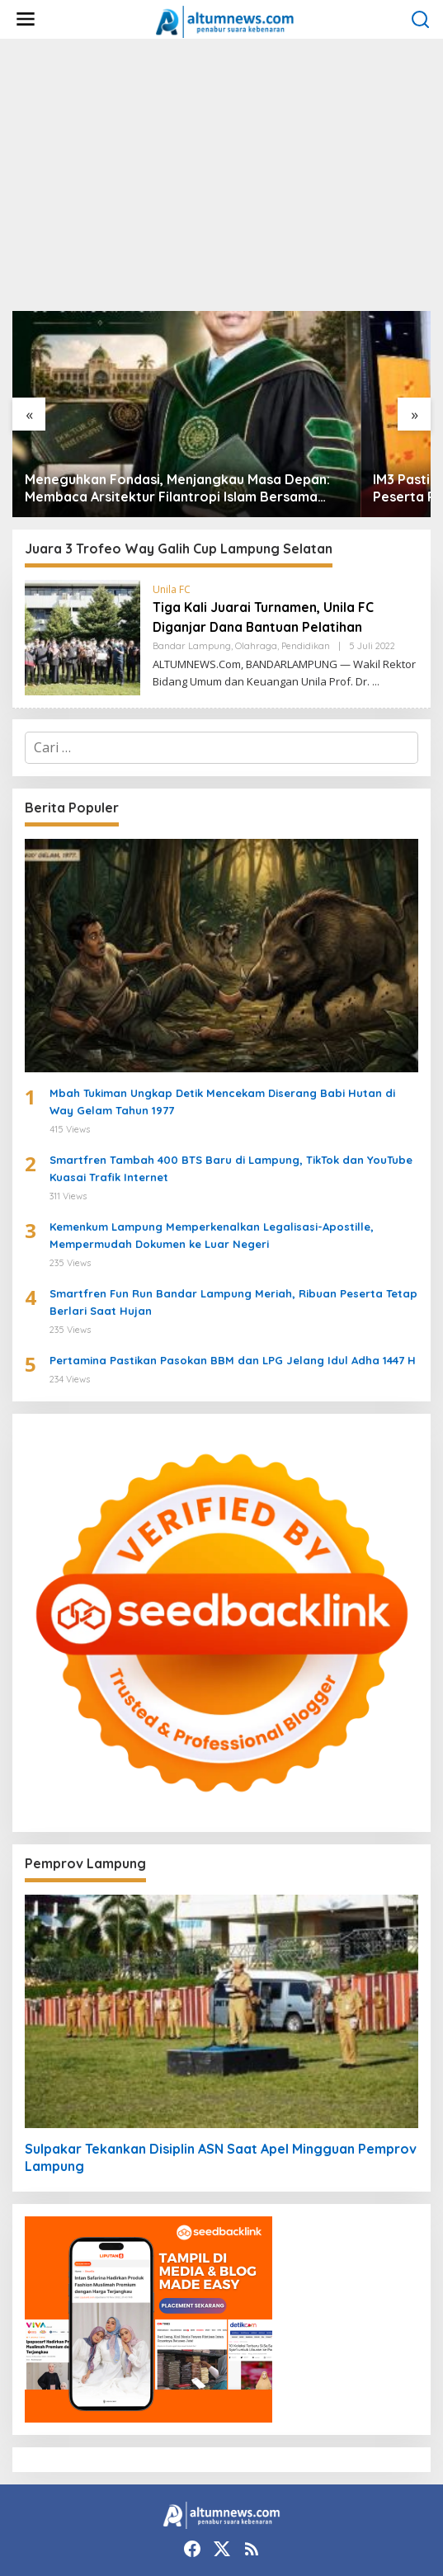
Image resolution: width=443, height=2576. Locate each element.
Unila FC (172, 507)
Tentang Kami (183, 2522)
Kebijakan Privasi (55, 2552)
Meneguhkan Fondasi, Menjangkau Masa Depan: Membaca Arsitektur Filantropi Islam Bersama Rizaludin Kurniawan (106, 406)
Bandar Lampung (192, 563)
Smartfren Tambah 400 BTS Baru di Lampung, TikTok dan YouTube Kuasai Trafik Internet (230, 1086)
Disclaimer (382, 2522)
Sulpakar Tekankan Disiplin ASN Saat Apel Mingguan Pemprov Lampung (221, 2075)
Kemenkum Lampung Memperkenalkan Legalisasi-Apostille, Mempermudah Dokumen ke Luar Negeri (211, 1152)
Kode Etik (36, 2537)
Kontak (257, 2522)
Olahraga (256, 563)
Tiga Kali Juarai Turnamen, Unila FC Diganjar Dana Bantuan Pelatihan (278, 534)
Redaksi (315, 2522)
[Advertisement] (221, 174)
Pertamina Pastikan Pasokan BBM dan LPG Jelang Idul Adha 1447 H (232, 1277)
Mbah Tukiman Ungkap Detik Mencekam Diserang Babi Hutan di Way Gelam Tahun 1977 (222, 1019)
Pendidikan (305, 563)
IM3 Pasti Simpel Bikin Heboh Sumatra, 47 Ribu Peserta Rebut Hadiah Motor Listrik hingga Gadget (325, 406)
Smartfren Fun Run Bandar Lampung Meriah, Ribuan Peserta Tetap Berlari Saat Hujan (233, 1219)
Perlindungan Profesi (134, 2537)
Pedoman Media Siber (265, 2537)
